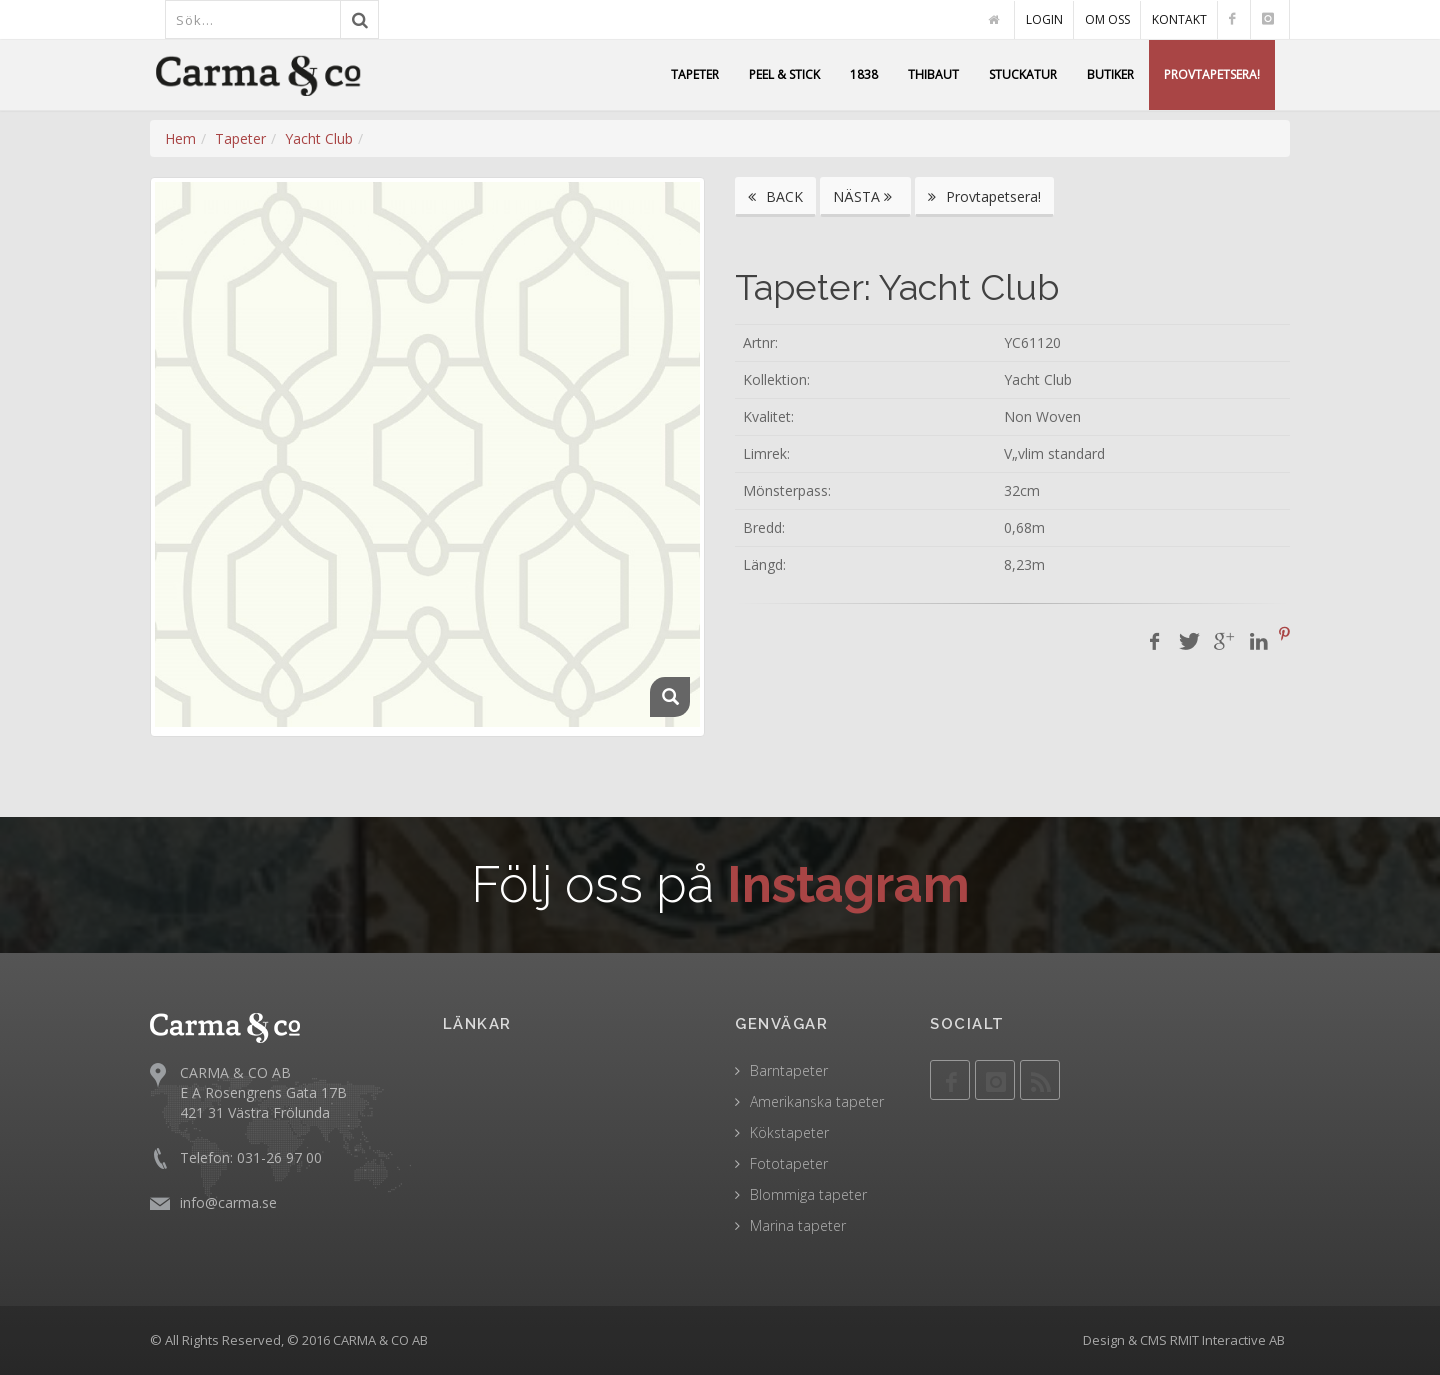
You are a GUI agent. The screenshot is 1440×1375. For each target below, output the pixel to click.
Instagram (848, 884)
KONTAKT (1179, 19)
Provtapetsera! (984, 196)
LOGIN (1044, 19)
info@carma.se (228, 1201)
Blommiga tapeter (808, 1194)
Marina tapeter (798, 1225)
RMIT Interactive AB (1227, 1340)
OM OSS (1107, 19)
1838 (864, 74)
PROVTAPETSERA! (1212, 74)
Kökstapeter (789, 1132)
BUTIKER (1110, 74)
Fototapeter (789, 1163)
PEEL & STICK (784, 74)
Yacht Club (319, 138)
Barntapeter (789, 1070)
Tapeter (240, 138)
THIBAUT (933, 74)
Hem (180, 138)
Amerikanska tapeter (817, 1101)
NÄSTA (865, 196)
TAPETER (695, 74)
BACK (775, 196)
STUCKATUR (1023, 74)
